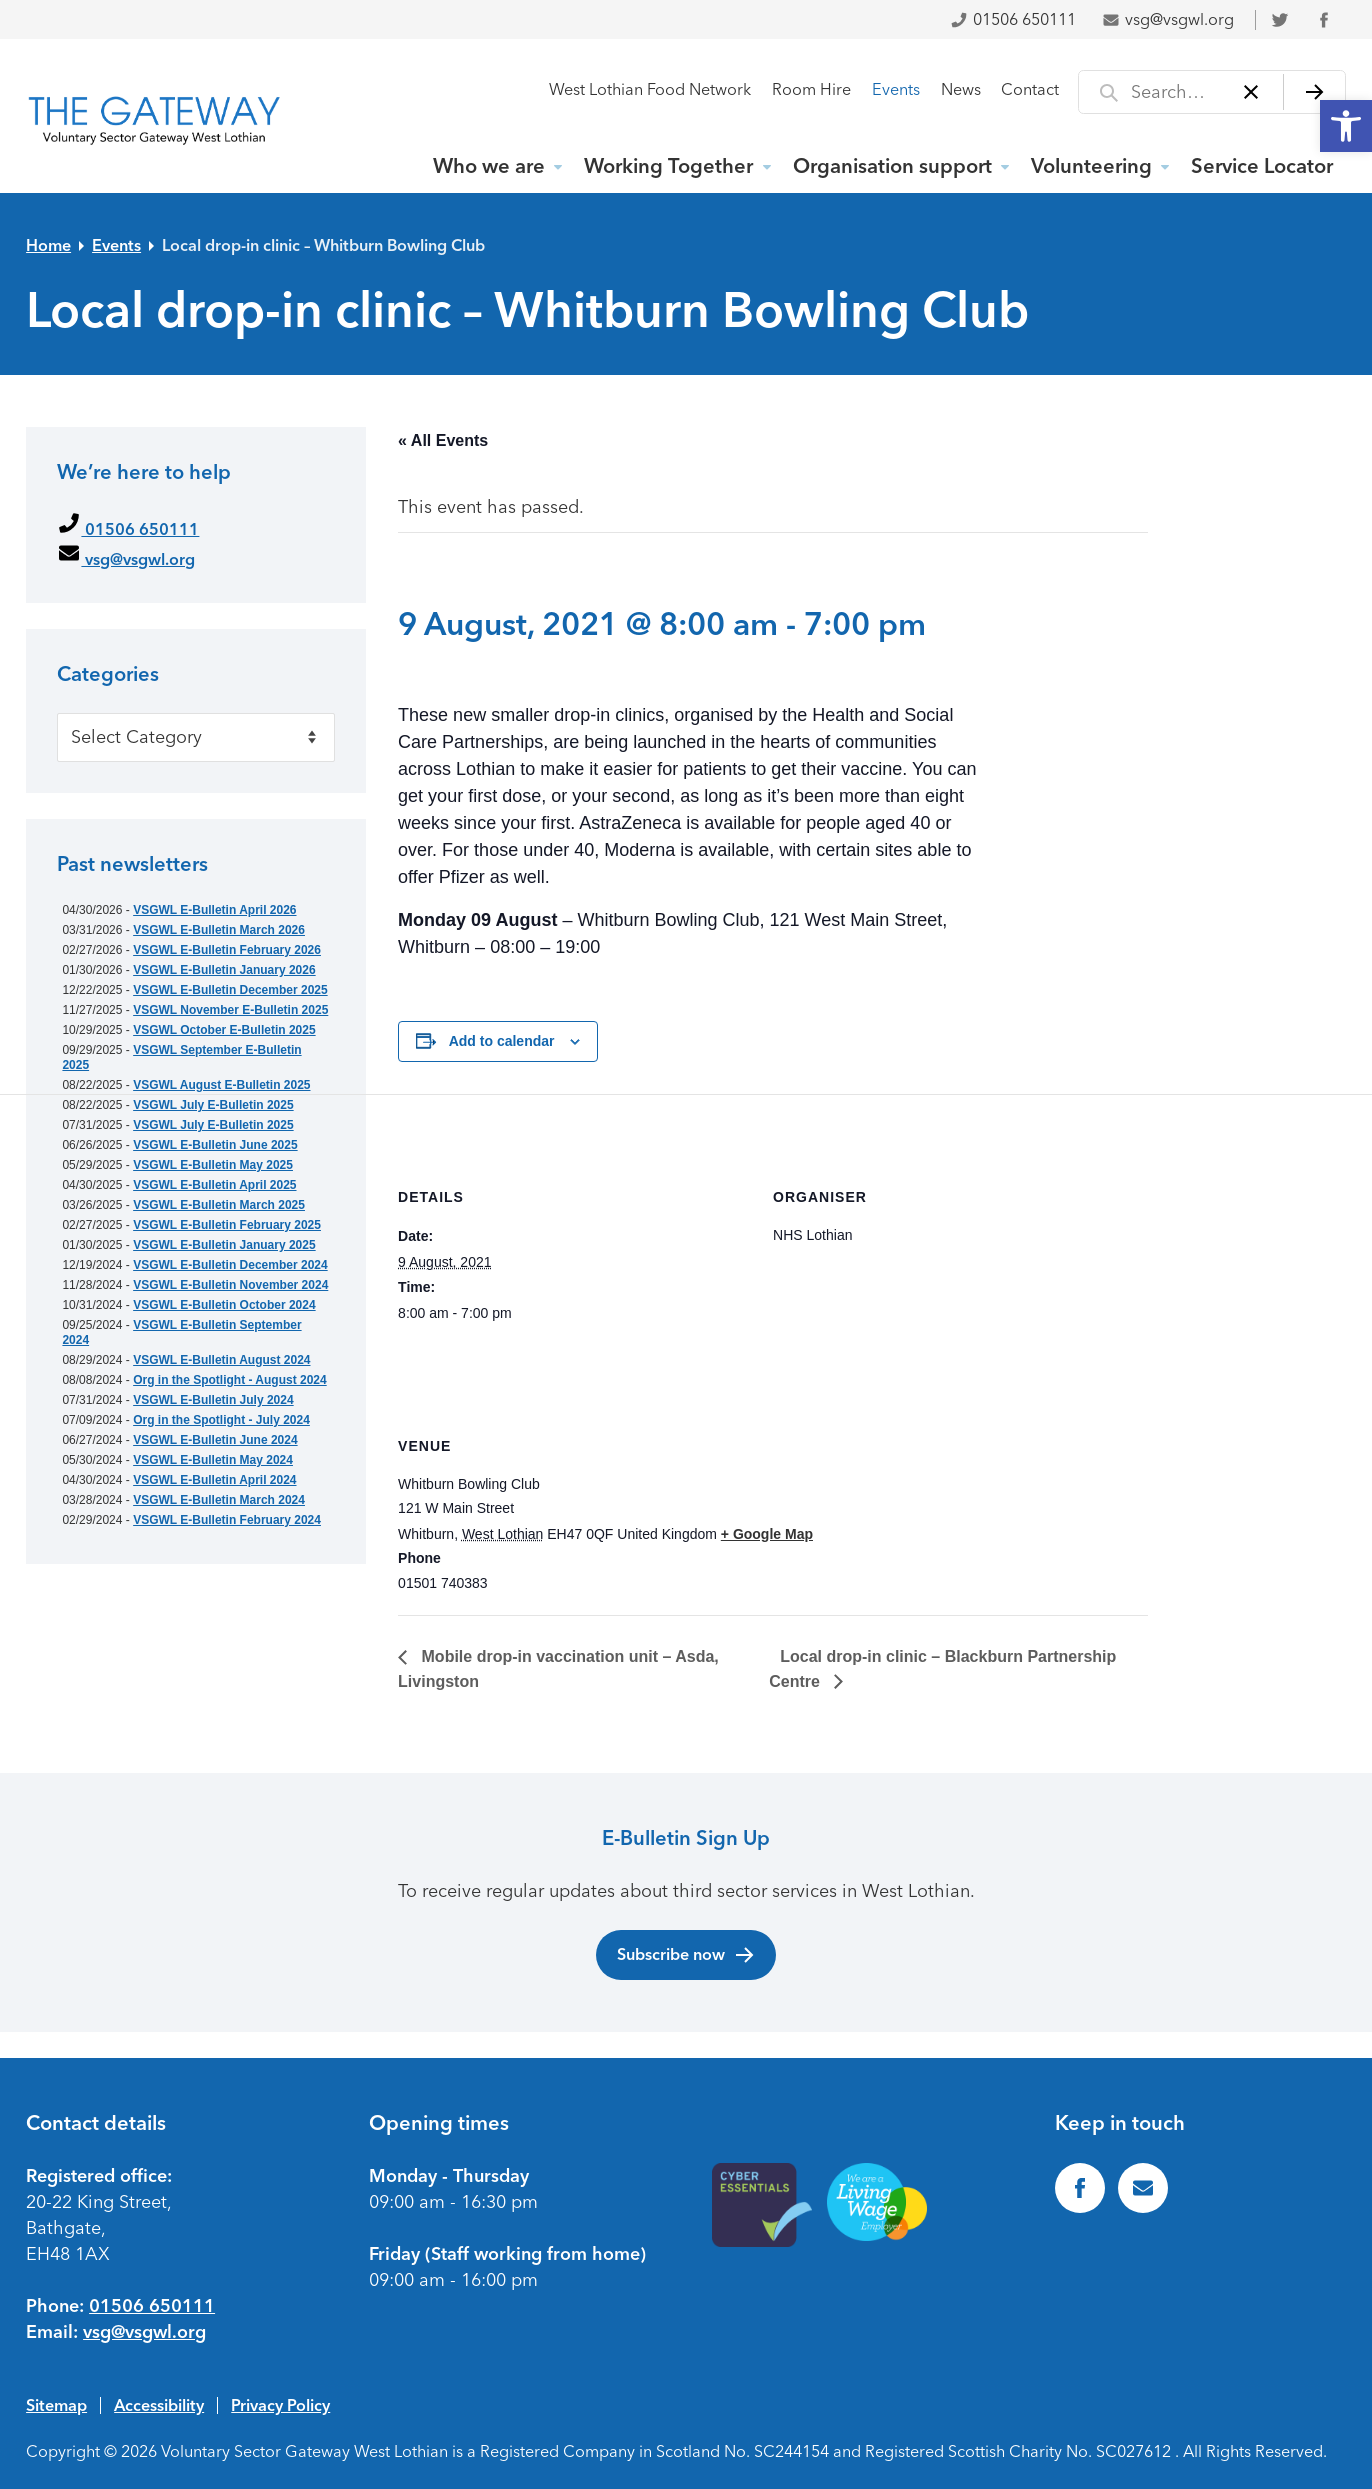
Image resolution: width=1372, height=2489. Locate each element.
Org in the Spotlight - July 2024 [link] (221, 1420)
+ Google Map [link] (767, 1534)
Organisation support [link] (892, 166)
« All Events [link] (443, 440)
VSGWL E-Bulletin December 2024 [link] (230, 1265)
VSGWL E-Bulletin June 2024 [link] (215, 1440)
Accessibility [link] (159, 2405)
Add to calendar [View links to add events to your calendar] (502, 1041)
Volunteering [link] (1091, 166)
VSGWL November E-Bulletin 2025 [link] (230, 1010)
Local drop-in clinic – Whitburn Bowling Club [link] (323, 245)
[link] (1346, 126)
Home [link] (48, 245)
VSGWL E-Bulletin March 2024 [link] (219, 1500)
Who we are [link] (489, 166)
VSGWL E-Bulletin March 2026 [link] (219, 930)
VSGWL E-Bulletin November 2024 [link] (230, 1285)
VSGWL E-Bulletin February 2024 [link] (227, 1520)
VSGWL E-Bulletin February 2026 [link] (227, 950)
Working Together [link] (668, 166)
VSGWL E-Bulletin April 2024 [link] (214, 1480)
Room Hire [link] (811, 89)
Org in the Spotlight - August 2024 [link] (230, 1380)
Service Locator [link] (1262, 166)
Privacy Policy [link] (280, 2405)
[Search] (1314, 92)
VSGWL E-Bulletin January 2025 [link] (224, 1245)
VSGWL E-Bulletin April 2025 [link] (214, 1185)
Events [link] (896, 89)
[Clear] (1251, 92)
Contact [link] (1030, 89)
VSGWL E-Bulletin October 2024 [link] (224, 1305)
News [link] (961, 89)
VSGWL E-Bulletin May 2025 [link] (213, 1165)
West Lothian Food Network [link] (650, 89)
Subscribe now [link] (686, 1955)
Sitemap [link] (56, 2405)
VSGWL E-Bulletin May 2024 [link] (213, 1460)
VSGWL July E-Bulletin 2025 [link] (213, 1105)
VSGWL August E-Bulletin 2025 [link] (221, 1085)
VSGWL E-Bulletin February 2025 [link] (227, 1225)
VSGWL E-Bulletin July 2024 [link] (213, 1400)
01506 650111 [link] (1013, 19)
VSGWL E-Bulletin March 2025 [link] (219, 1205)
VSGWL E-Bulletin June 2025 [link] (215, 1145)
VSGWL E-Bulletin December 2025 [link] (230, 990)
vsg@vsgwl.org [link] (1168, 19)
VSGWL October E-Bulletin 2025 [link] (224, 1030)
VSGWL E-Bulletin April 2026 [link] (214, 910)
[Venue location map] (1042, 1480)
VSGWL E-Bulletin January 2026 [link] (224, 970)
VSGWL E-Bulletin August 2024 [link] (221, 1360)
